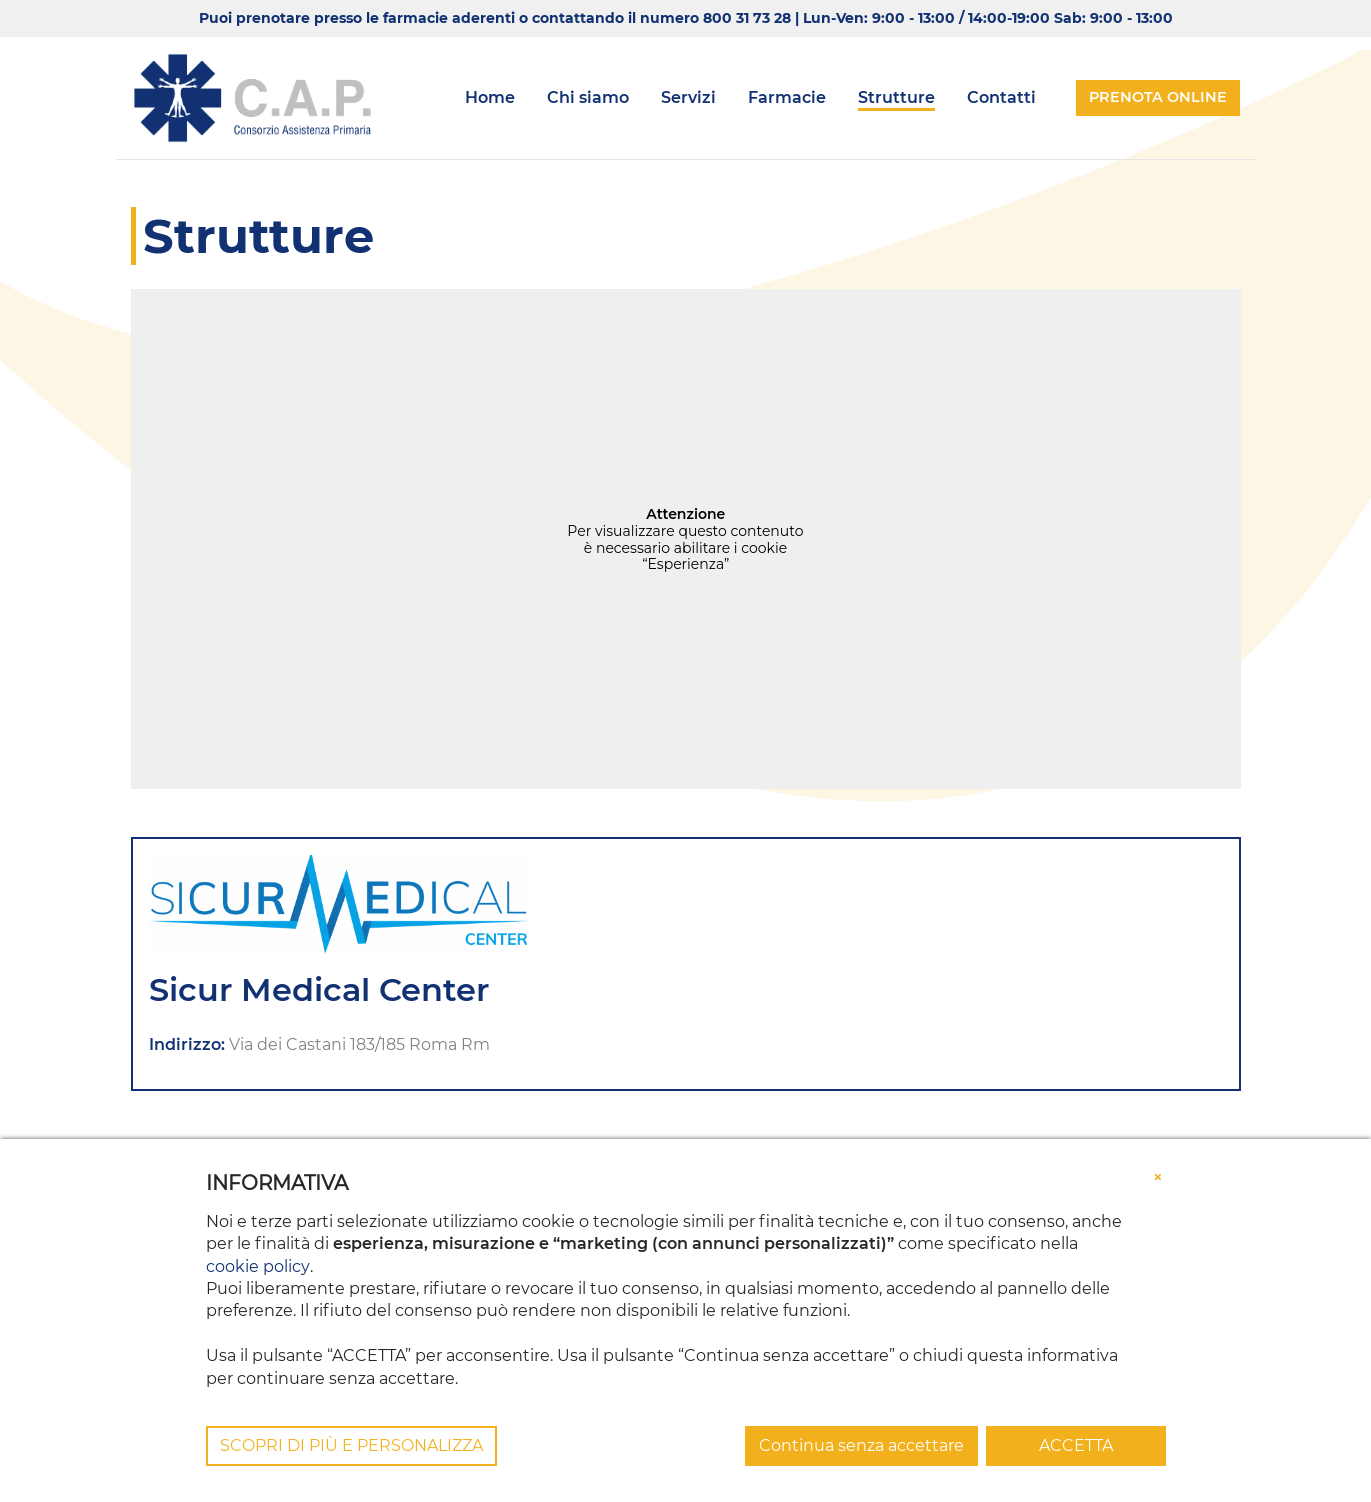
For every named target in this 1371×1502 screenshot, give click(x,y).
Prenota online (1158, 97)
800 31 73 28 (747, 18)
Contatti (1001, 97)
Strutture (896, 97)
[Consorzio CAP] (253, 98)
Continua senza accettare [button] (861, 1445)
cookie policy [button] (257, 1266)
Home (490, 97)
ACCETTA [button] (1076, 1445)
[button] (1158, 1177)
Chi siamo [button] (588, 97)
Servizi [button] (688, 97)
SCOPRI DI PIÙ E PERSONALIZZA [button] (351, 1445)
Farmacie (787, 97)
